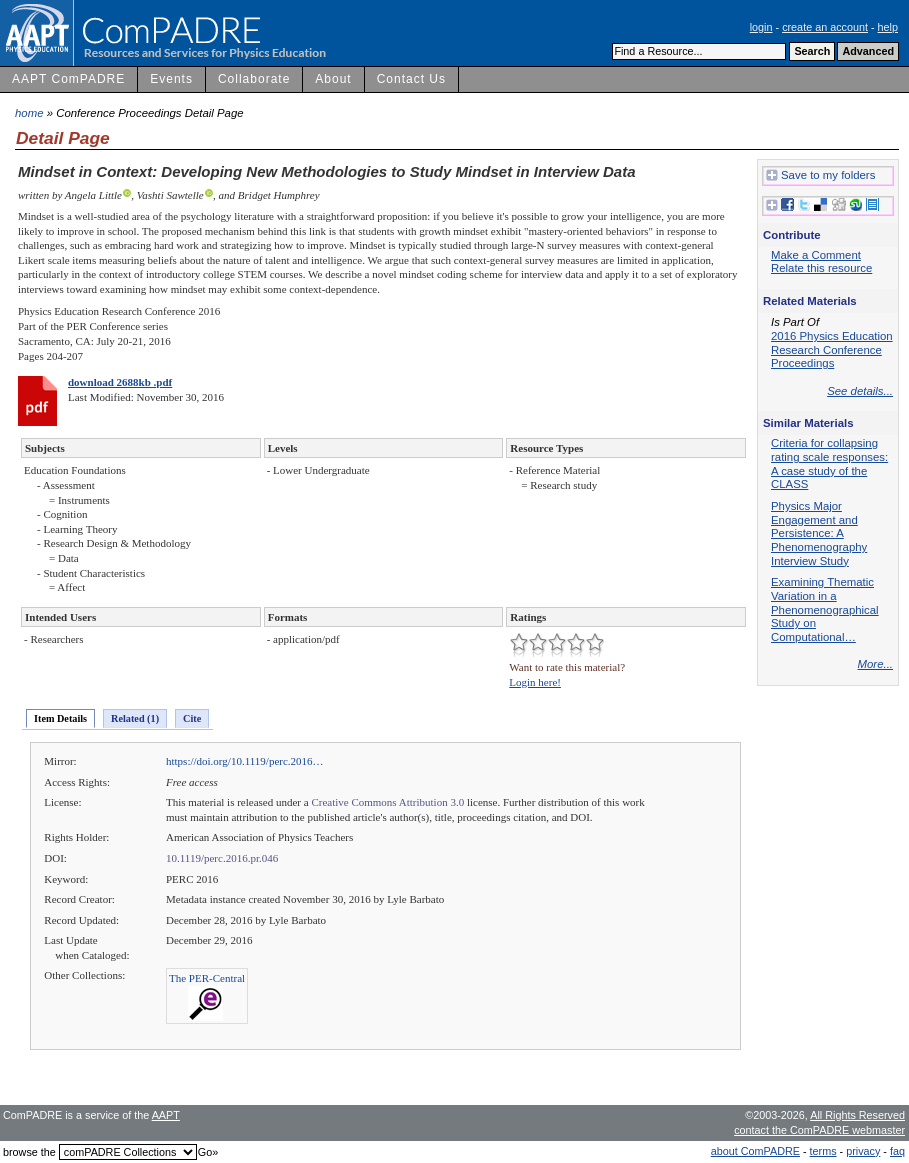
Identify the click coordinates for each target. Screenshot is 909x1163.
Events (171, 79)
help (888, 27)
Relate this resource (821, 268)
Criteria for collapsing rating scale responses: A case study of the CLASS (829, 463)
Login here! (535, 682)
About (333, 79)
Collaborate (254, 79)
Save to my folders (820, 176)
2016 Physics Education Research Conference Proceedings (832, 349)
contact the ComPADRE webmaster (819, 1130)
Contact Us (411, 79)
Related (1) (135, 718)
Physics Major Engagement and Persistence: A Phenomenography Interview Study (819, 533)
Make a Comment (816, 255)
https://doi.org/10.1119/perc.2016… (245, 761)
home (29, 113)
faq (897, 1151)
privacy (863, 1151)
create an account (825, 27)
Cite (192, 718)
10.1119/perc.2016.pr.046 (222, 858)
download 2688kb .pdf (120, 382)
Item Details (60, 718)
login (761, 27)
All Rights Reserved (857, 1115)
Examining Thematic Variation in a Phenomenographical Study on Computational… (825, 609)
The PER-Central (207, 978)
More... (875, 664)
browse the (29, 1152)
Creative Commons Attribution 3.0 (387, 802)
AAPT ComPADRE (68, 79)
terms (823, 1151)
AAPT (166, 1115)
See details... (860, 391)
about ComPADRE (755, 1151)
